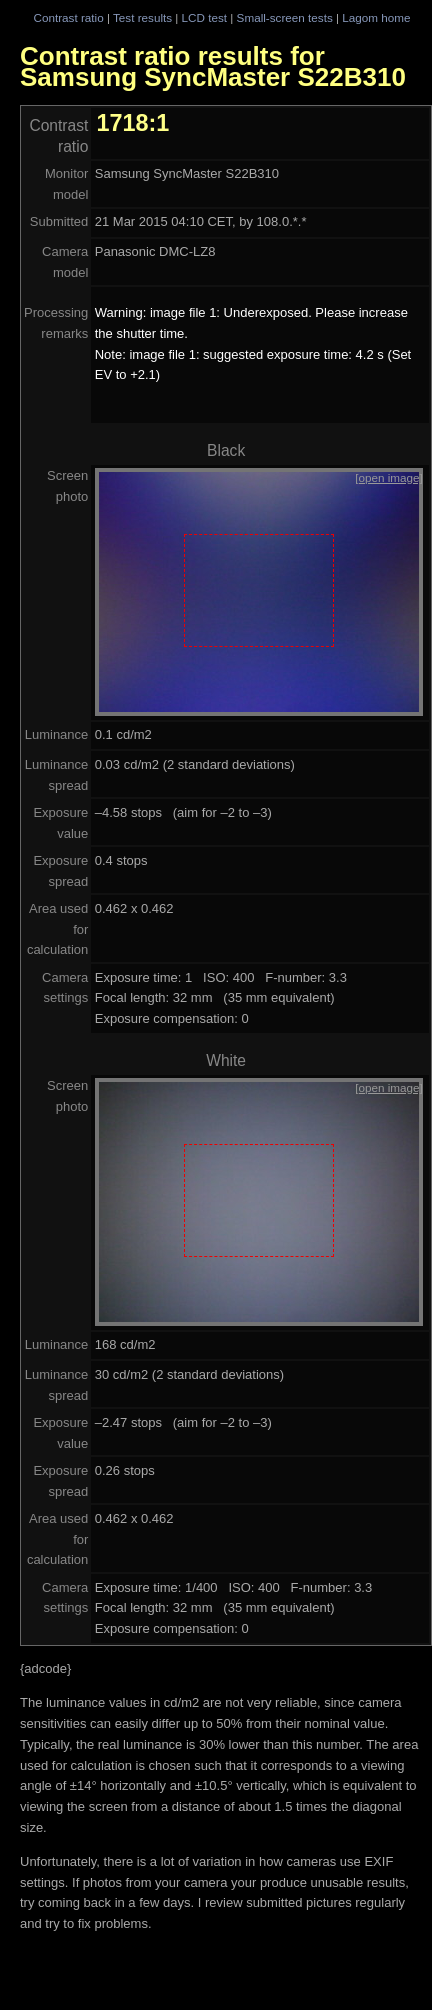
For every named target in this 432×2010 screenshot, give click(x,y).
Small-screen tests (285, 17)
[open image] (389, 477)
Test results (142, 17)
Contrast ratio (68, 17)
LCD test (204, 17)
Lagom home (376, 17)
